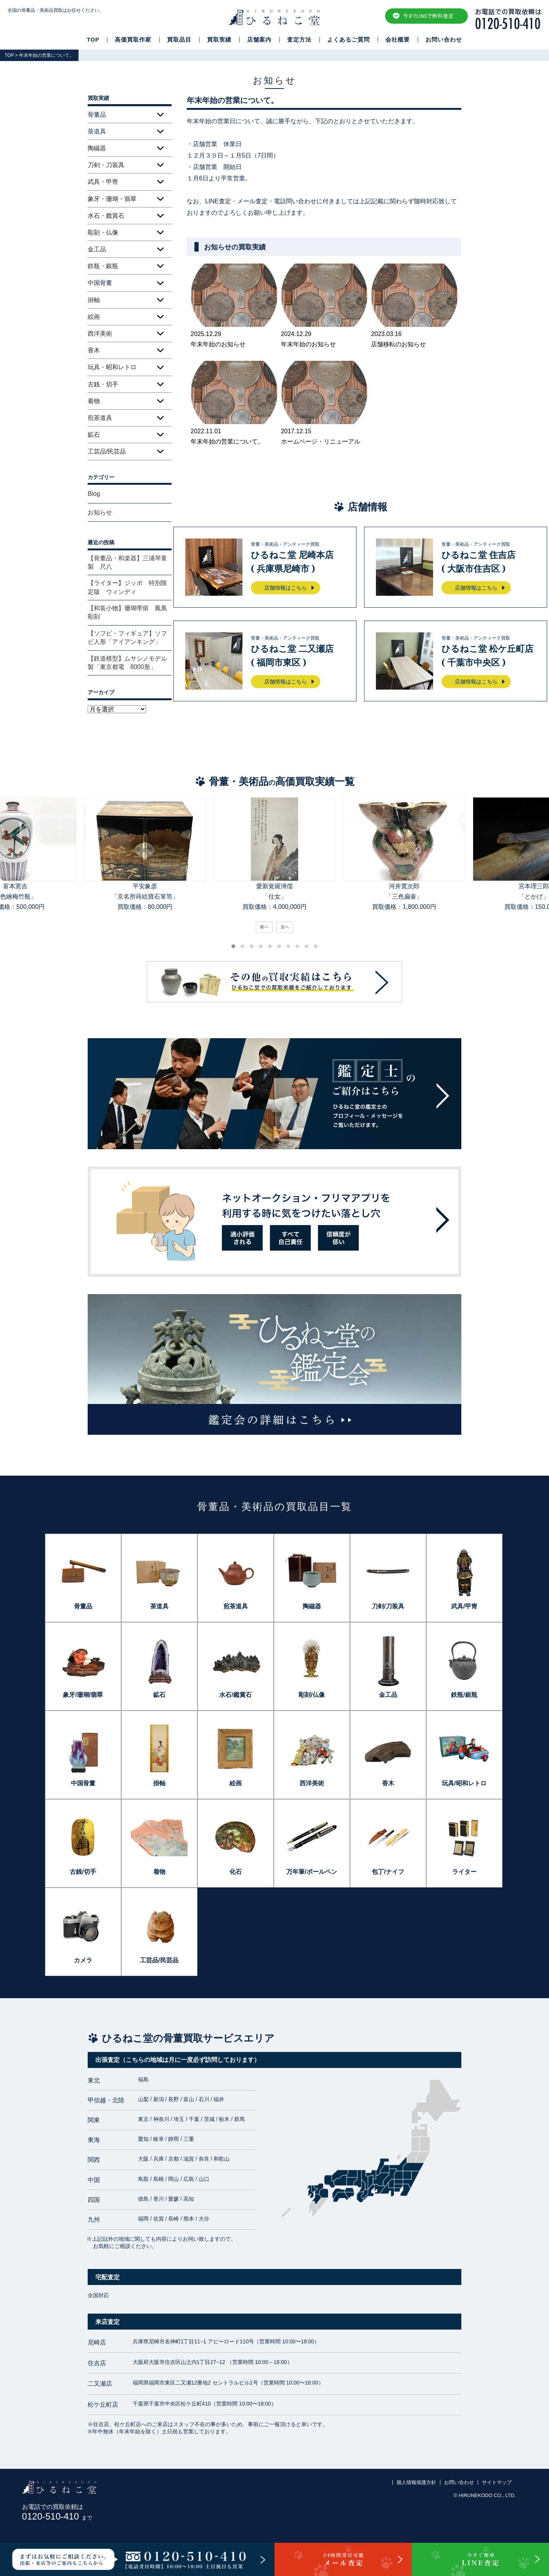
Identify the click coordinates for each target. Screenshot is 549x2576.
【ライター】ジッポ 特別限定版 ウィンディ (127, 587)
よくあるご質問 (348, 40)
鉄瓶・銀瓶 (103, 266)
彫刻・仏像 (103, 232)
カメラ (83, 1960)
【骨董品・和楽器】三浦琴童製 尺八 (127, 562)
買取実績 (219, 40)
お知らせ (100, 512)
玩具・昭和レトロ (112, 367)
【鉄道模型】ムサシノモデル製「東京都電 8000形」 (127, 662)
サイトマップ (497, 2482)
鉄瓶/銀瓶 (464, 1695)
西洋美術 (100, 333)
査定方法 (299, 40)
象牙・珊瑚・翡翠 (112, 199)
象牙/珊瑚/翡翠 (83, 1695)
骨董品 (83, 1606)
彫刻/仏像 (311, 1695)
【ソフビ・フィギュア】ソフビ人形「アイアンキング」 (127, 637)
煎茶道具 (100, 418)
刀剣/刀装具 (388, 1606)
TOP (93, 40)
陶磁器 (97, 148)
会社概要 (397, 40)
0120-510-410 (57, 2516)
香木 (94, 350)
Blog (94, 493)
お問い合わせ (443, 40)
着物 (94, 401)
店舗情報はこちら (285, 588)
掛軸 (94, 300)
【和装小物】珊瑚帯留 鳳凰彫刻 (127, 612)
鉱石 (94, 434)
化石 (236, 1871)
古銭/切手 (83, 1871)
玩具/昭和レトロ (464, 1783)
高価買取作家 (133, 40)
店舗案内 (259, 40)
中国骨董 (83, 1783)
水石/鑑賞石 (235, 1695)
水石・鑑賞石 (106, 215)
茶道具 (159, 1606)
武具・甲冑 (103, 181)
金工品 (97, 249)
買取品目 (179, 40)
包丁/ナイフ (388, 1871)
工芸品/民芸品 (107, 451)
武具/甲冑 (464, 1606)
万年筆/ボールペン (311, 1871)
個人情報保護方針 (416, 2482)
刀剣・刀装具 (106, 165)
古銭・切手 (103, 384)
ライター (464, 1871)
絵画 (94, 317)
